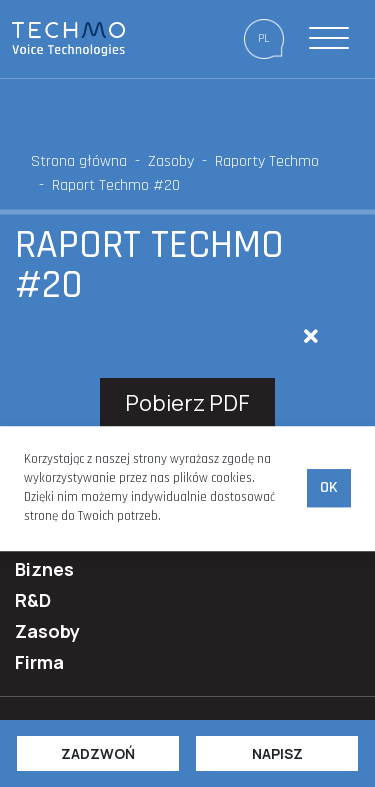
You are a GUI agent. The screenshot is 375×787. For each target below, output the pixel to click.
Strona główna (79, 161)
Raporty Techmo (267, 161)
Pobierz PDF (187, 403)
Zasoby (171, 161)
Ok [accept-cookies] (329, 488)
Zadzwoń (98, 753)
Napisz (277, 753)
